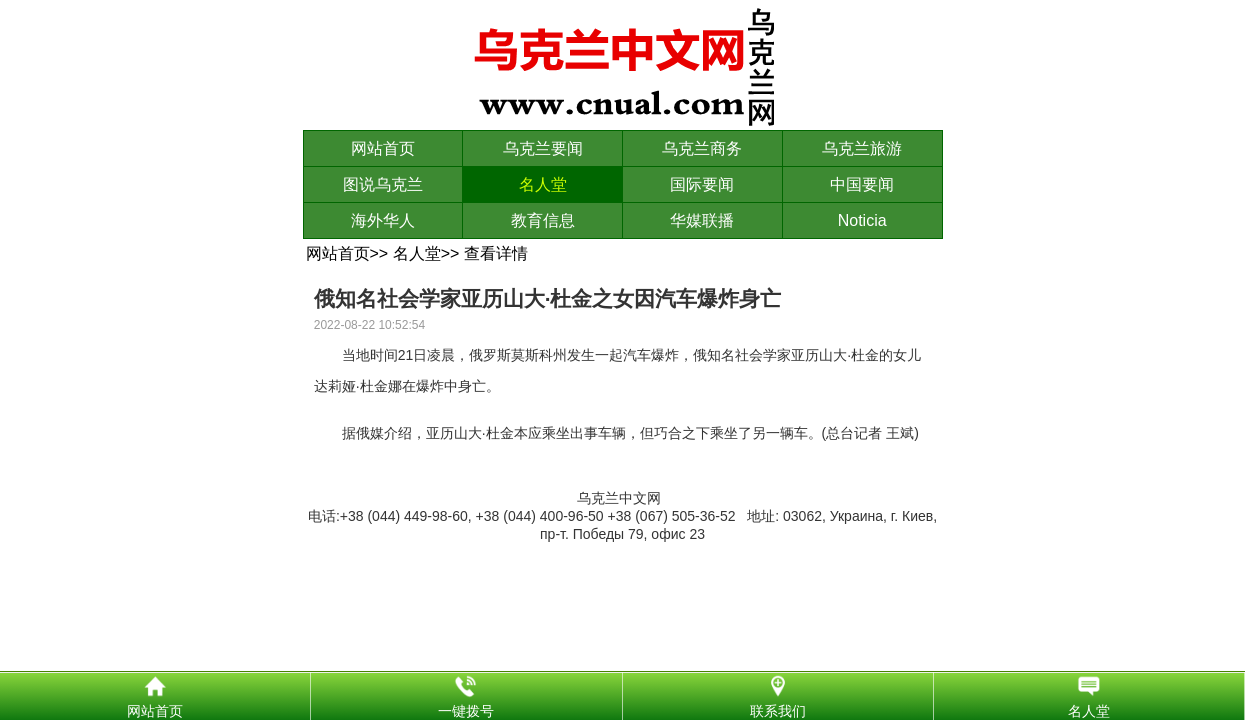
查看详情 (496, 253)
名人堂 (543, 184)
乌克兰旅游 (862, 148)
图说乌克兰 (383, 184)
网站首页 (383, 148)
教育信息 (543, 220)
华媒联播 (702, 220)
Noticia (862, 220)
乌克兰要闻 (543, 148)
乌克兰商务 (702, 148)
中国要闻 (862, 184)
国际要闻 (702, 184)
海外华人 (383, 220)
